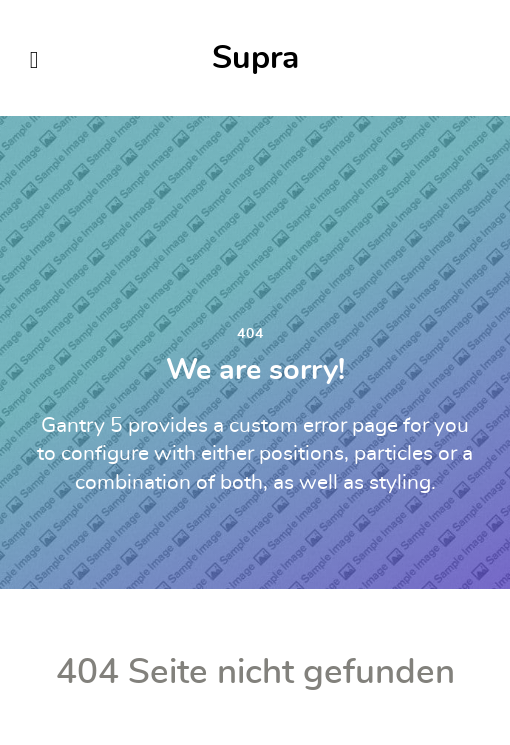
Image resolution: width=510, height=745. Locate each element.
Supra (255, 58)
